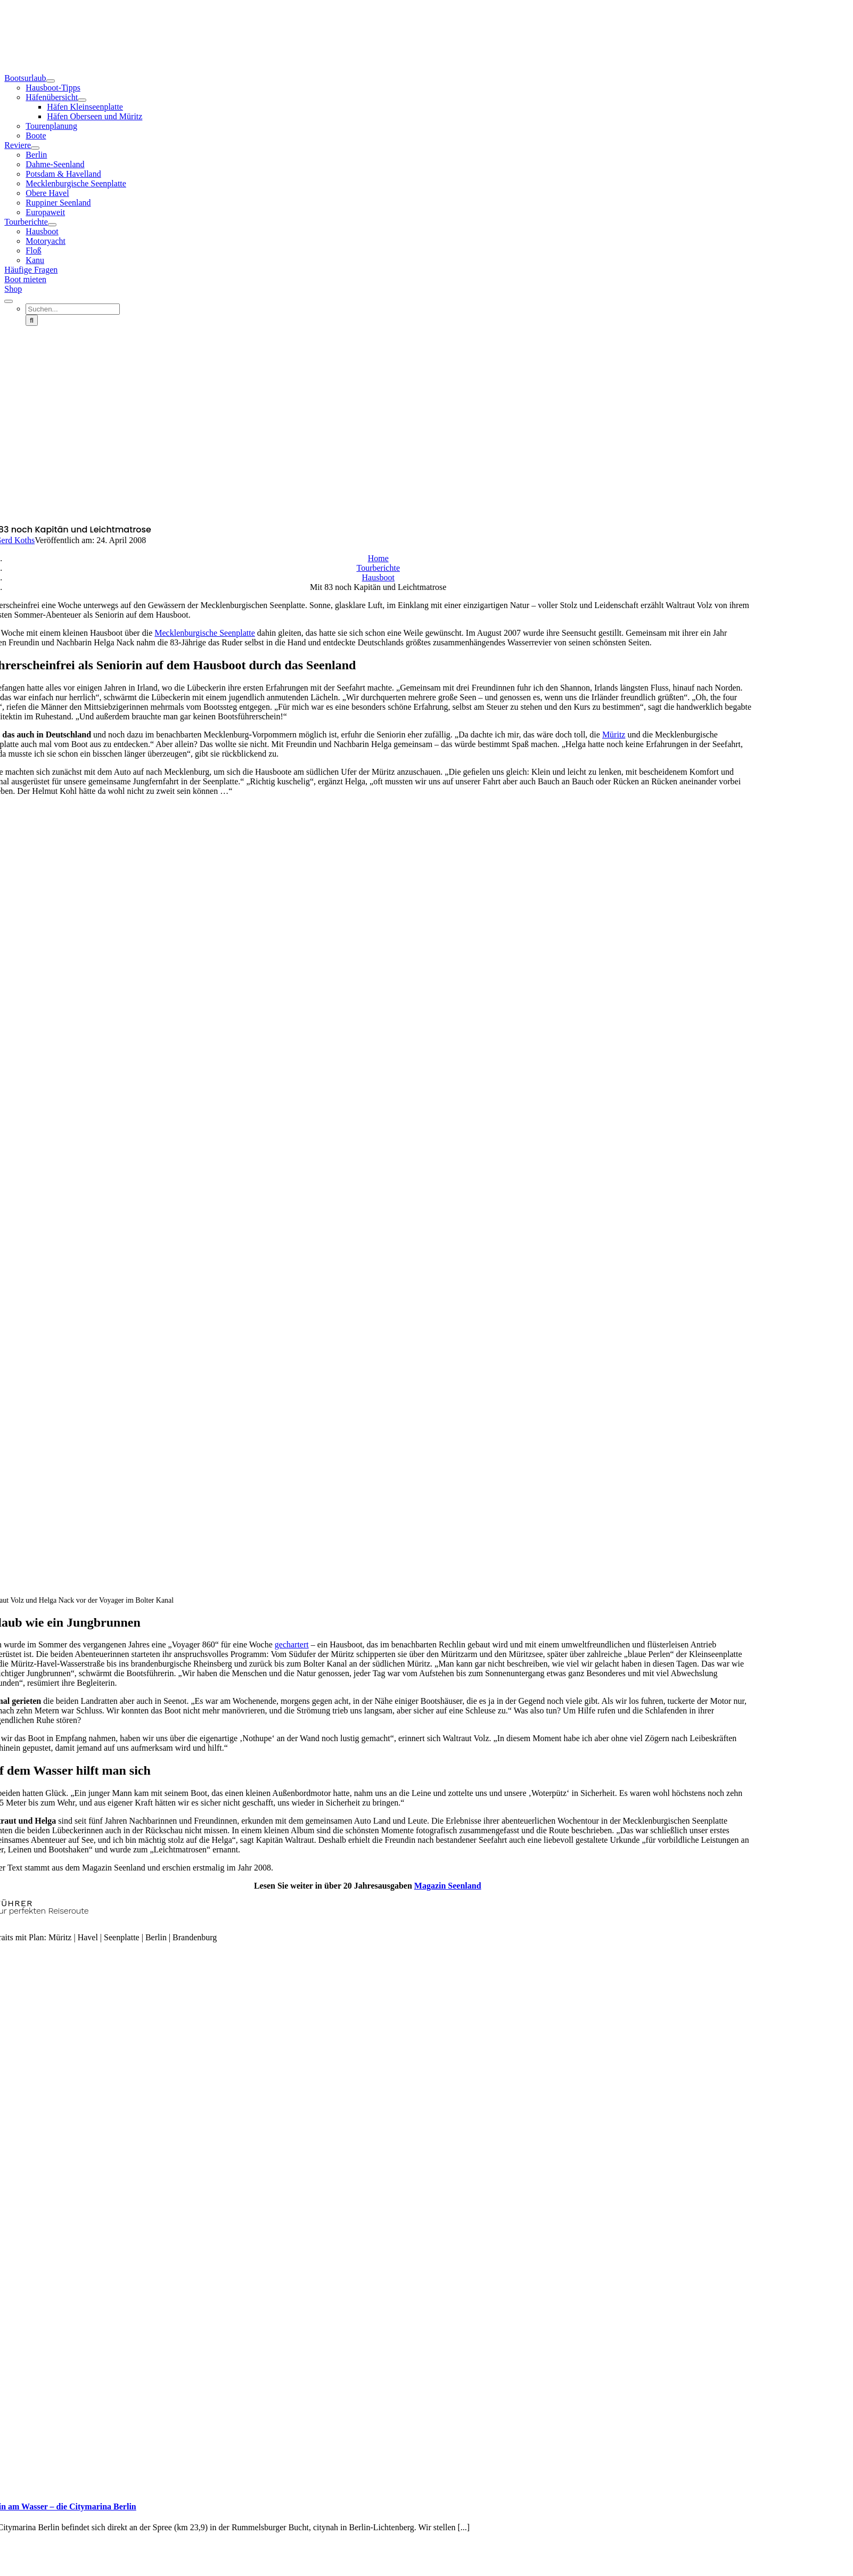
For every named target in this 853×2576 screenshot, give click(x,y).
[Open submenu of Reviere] (35, 148)
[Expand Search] (8, 301)
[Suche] (32, 320)
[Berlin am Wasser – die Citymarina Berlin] (190, 2485)
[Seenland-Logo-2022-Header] (426, 50)
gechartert (292, 1644)
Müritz (614, 734)
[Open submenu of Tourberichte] (52, 224)
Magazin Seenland (447, 1885)
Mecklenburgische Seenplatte (204, 632)
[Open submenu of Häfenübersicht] (82, 100)
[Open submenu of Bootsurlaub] (50, 81)
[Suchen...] (73, 309)
